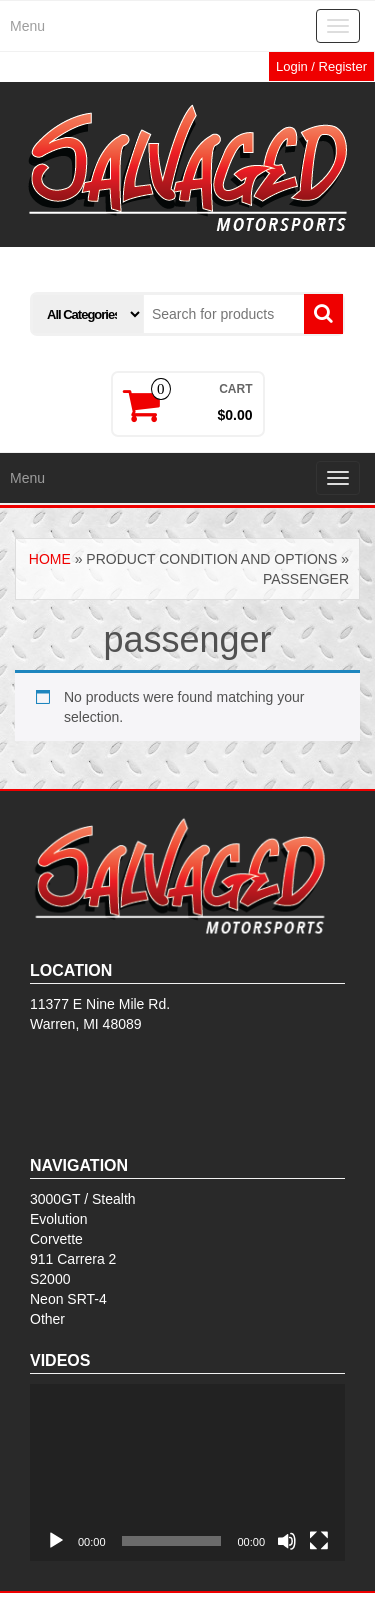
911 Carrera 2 (73, 1259)
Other (47, 1319)
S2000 (50, 1279)
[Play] (56, 1541)
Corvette (56, 1239)
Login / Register (321, 66)
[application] (187, 1472)
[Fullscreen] (319, 1541)
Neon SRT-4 (68, 1299)
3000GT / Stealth (83, 1199)
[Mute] (287, 1541)
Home (50, 559)
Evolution (59, 1219)
